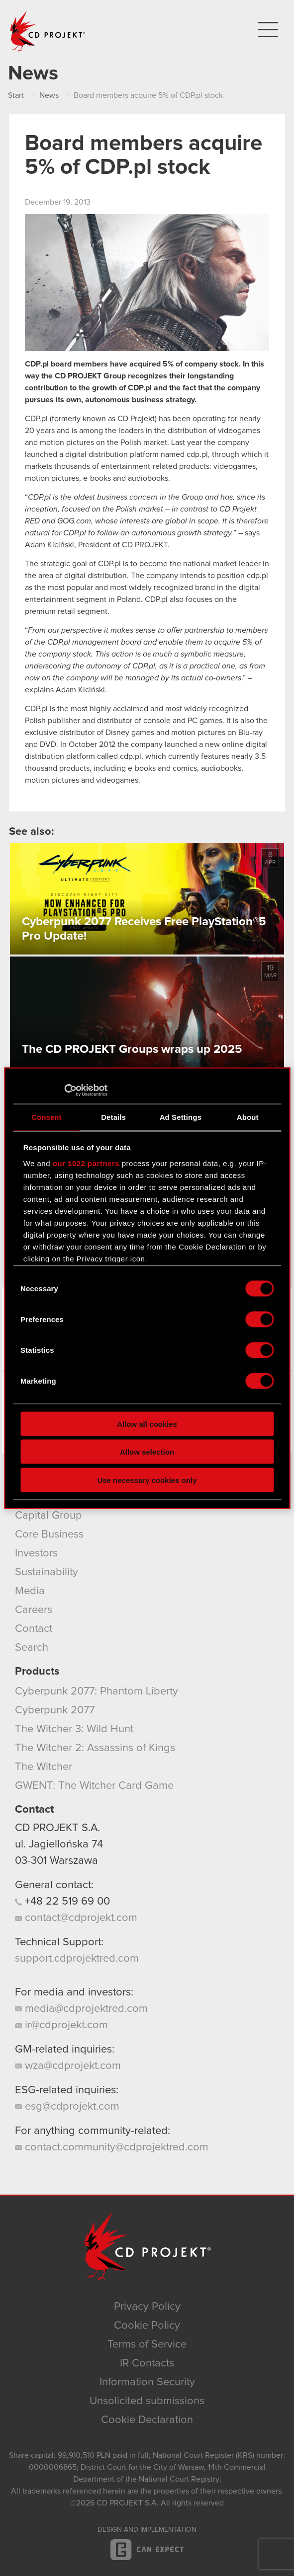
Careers (33, 1610)
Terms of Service (147, 2344)
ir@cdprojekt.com (61, 2025)
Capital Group (48, 1515)
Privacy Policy (147, 2306)
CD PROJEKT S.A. (57, 1828)
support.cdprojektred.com (77, 1958)
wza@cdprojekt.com (68, 2066)
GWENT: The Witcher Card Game (94, 1785)
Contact (33, 1628)
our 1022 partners (86, 1163)
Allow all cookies (147, 1423)
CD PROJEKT (48, 31)
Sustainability (46, 1572)
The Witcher (43, 1767)
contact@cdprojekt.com (76, 1918)
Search (31, 1647)
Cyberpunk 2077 (55, 1710)
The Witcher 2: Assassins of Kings (95, 1748)
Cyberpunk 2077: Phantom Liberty (96, 1691)
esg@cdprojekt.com (67, 2106)
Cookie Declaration (147, 2420)
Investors (36, 1553)
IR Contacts (147, 2363)
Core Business (49, 1534)
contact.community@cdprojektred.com (111, 2147)
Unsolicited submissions (147, 2401)
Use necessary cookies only (146, 1479)
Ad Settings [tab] (180, 1117)
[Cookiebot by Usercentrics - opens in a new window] (63, 1090)
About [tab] (248, 1117)
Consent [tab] (46, 1117)
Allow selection (147, 1452)
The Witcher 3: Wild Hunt (74, 1729)
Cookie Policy (147, 2325)
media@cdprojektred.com (81, 2008)
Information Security (147, 2382)
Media (30, 1591)
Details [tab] (113, 1117)
